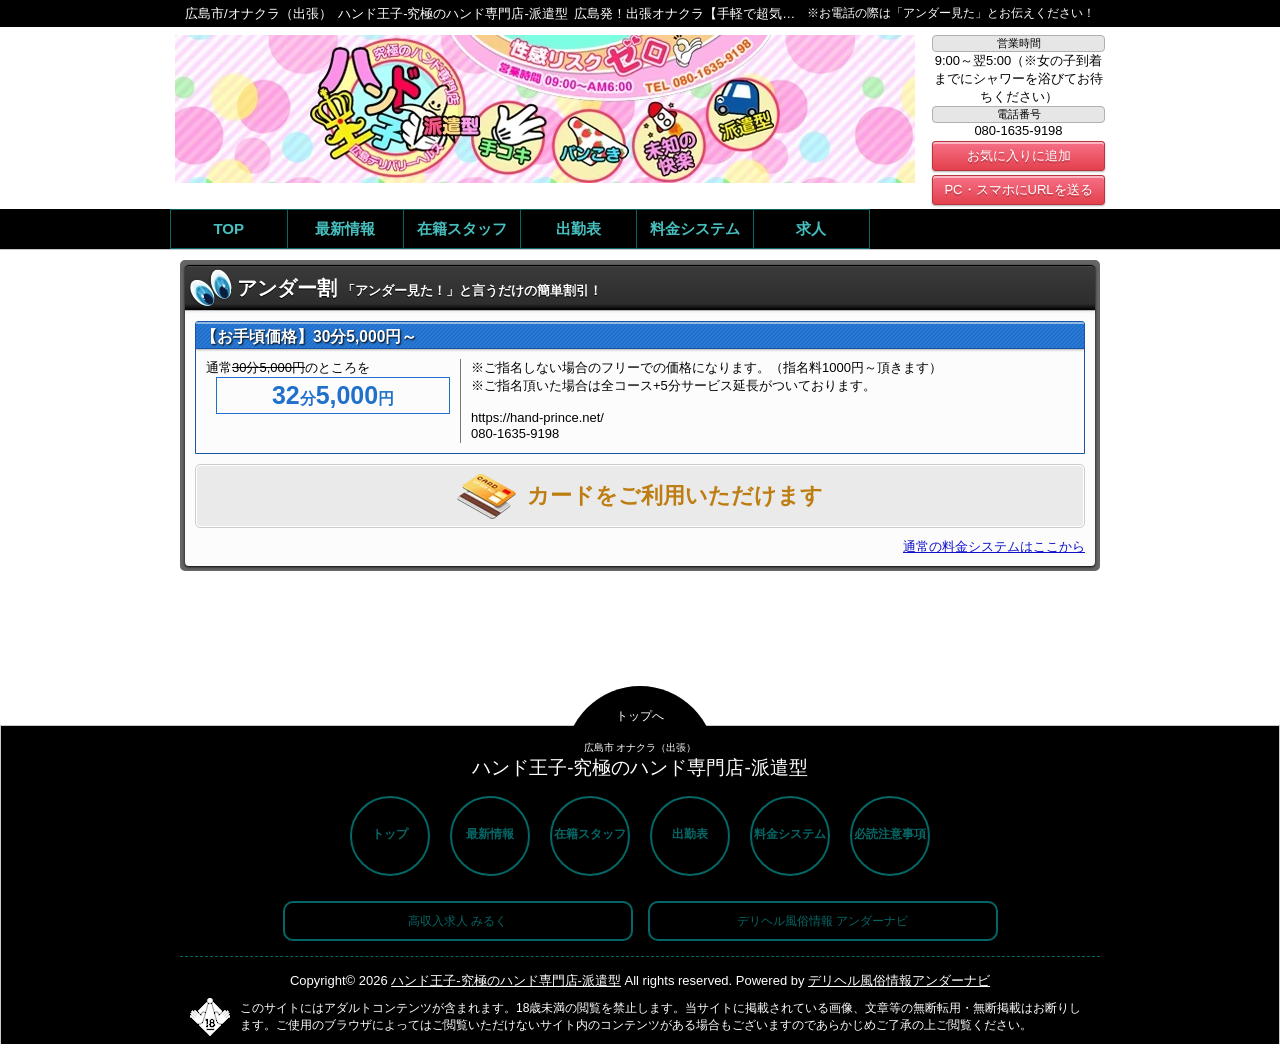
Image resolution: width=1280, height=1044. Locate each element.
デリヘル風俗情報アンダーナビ (899, 980)
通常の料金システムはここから (994, 546)
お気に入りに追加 (1019, 155)
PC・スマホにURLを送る (1018, 189)
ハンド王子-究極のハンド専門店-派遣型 (506, 980)
